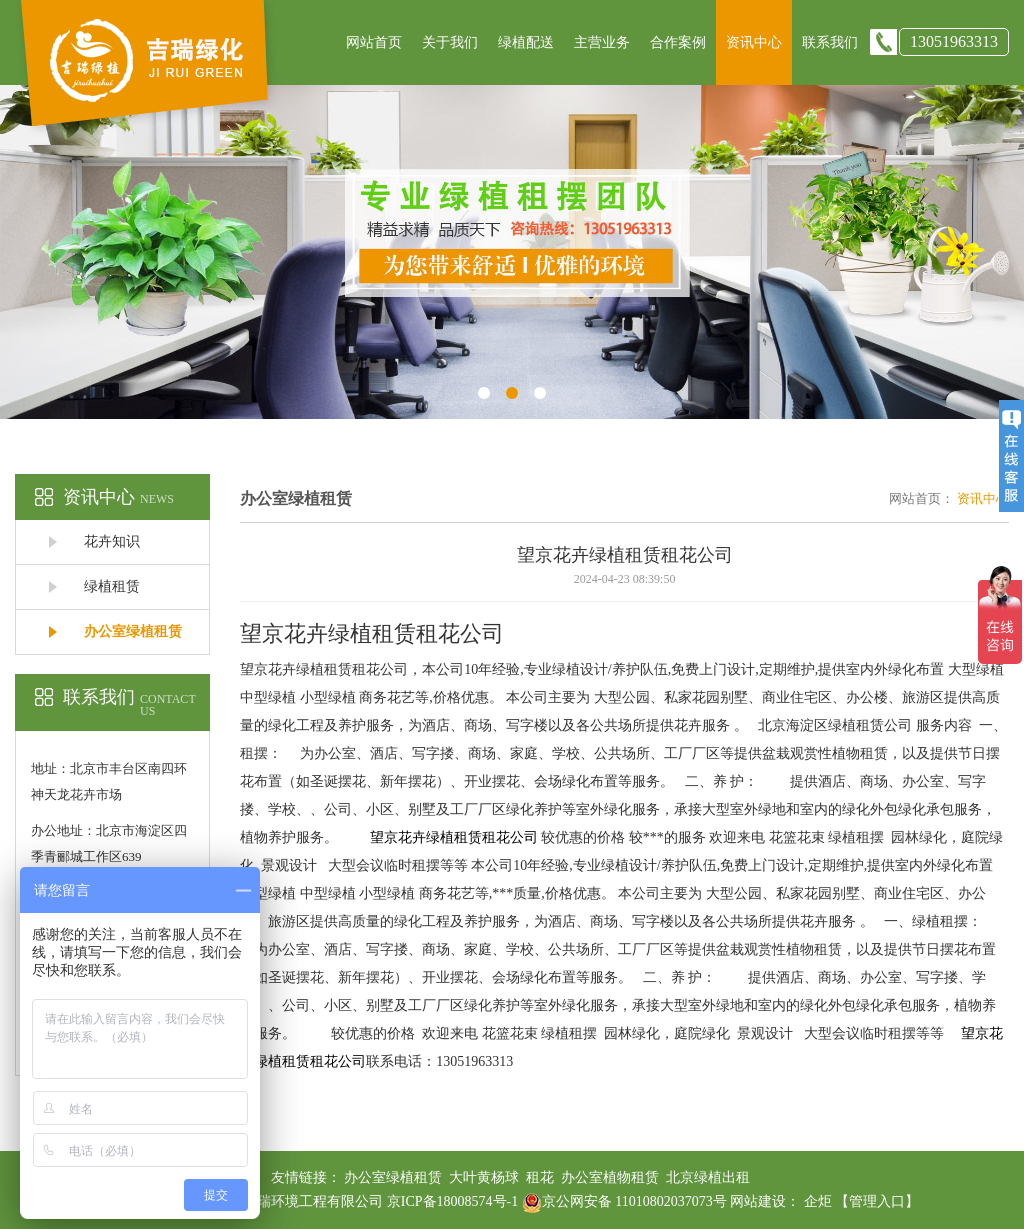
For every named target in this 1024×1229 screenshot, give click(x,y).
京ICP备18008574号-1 (454, 1201)
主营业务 (602, 42)
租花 (540, 1177)
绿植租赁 (112, 586)
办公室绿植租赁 (133, 631)
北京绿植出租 (708, 1177)
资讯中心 (754, 42)
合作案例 (678, 42)
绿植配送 (526, 42)
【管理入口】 (877, 1201)
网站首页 (374, 42)
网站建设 (758, 1201)
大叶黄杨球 (484, 1177)
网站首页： (921, 498)
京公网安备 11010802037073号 (624, 1201)
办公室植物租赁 (610, 1177)
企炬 (818, 1201)
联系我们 (830, 42)
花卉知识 (112, 541)
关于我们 (450, 42)
